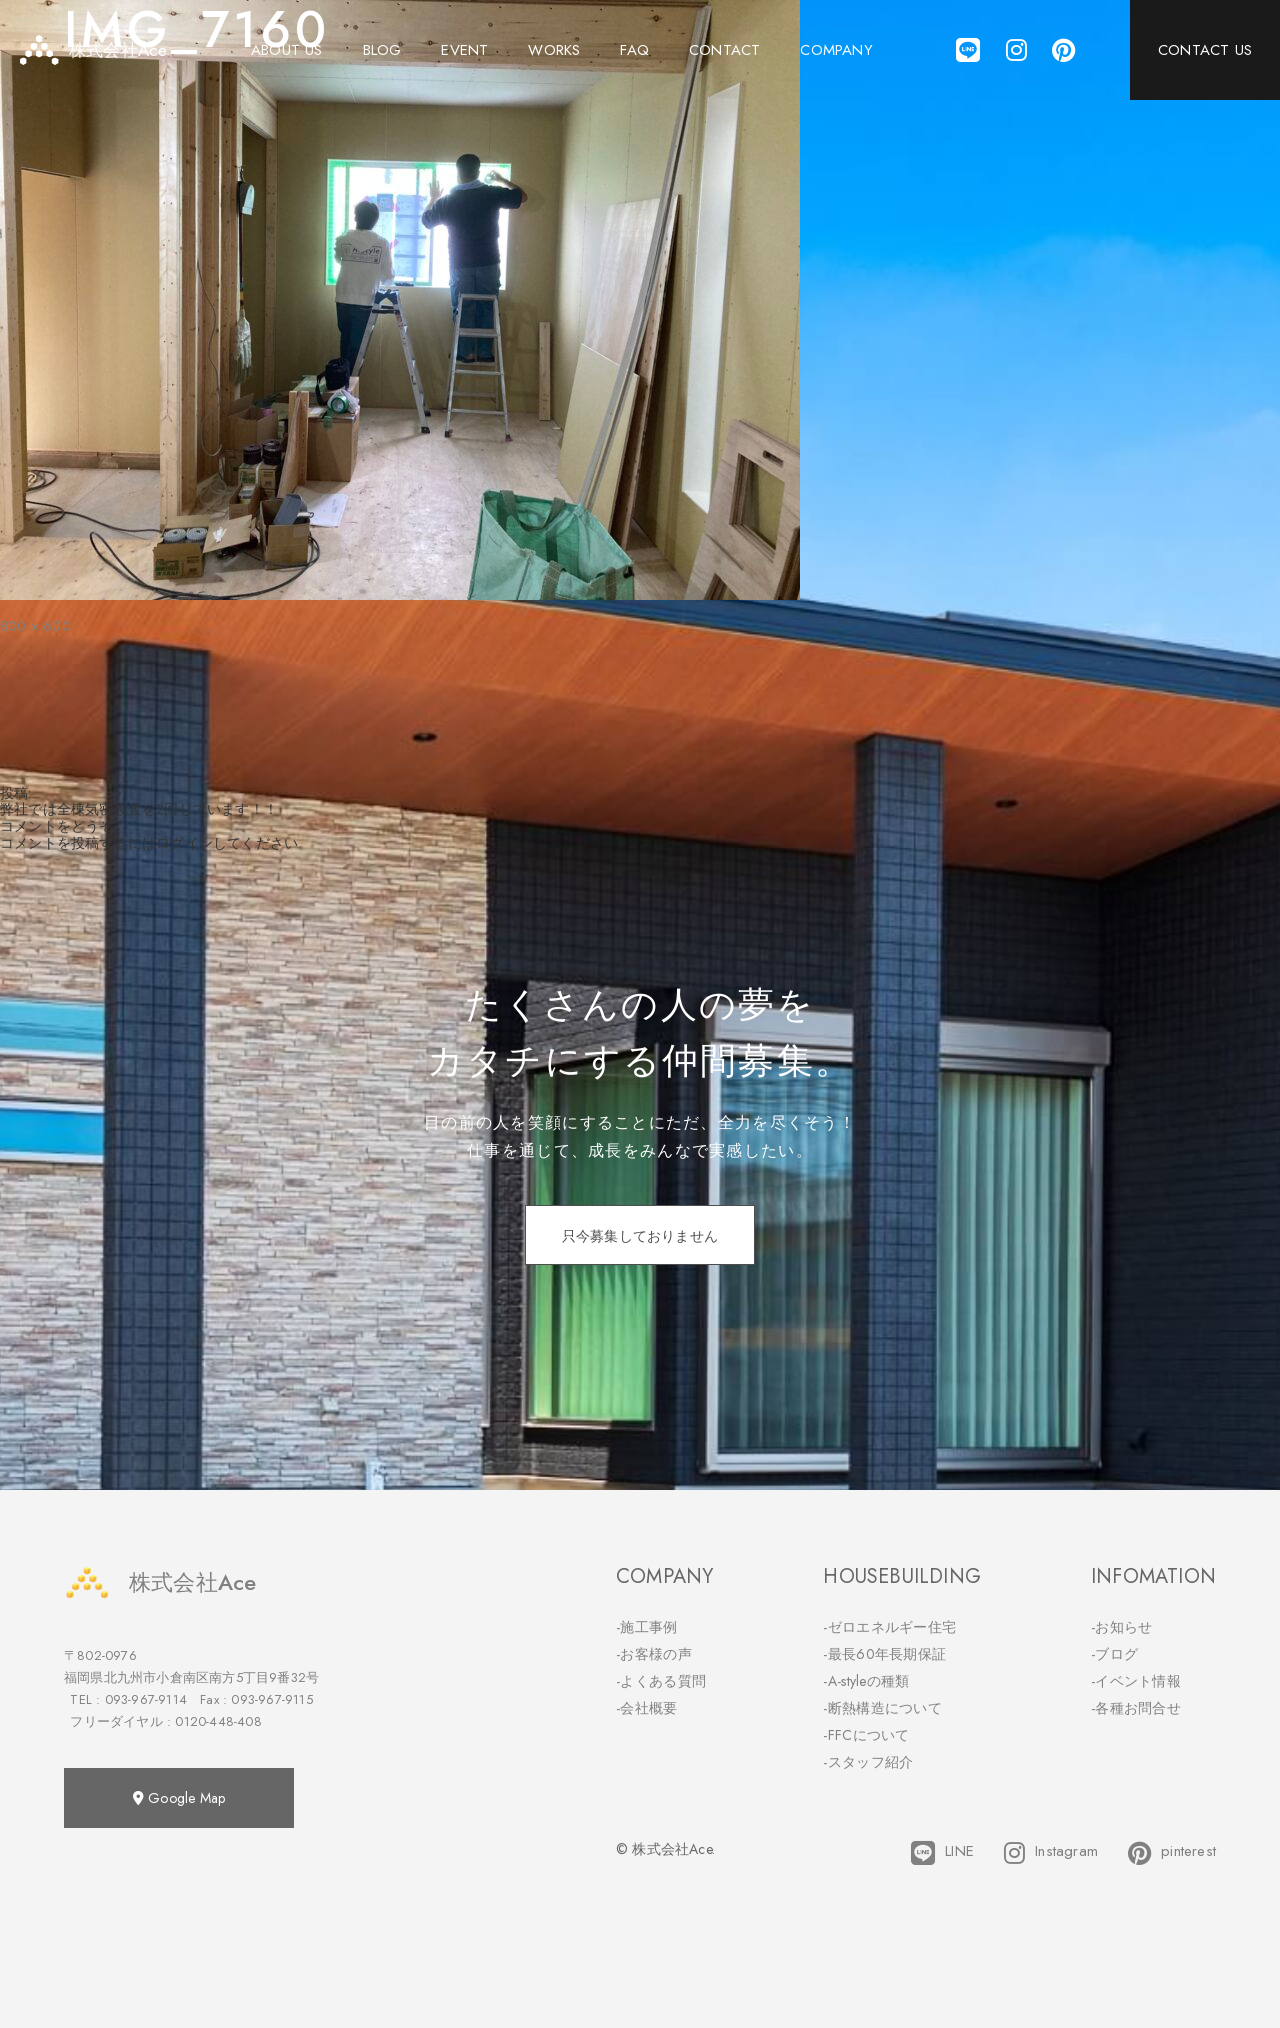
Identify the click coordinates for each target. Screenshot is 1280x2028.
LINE (942, 1853)
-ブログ (1114, 1654)
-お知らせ (1122, 1627)
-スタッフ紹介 (868, 1762)
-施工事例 (647, 1627)
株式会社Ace (160, 1582)
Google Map (179, 1798)
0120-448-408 (218, 1721)
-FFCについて (866, 1735)
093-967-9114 (146, 1699)
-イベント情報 (1136, 1681)
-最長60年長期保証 (884, 1654)
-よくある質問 (661, 1681)
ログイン (184, 843)
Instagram (1051, 1853)
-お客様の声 (654, 1654)
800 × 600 (35, 626)
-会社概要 (647, 1708)
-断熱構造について (882, 1708)
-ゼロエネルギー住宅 (889, 1627)
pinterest (1172, 1853)
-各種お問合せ (1136, 1708)
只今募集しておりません (640, 1236)
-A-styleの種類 (866, 1681)
